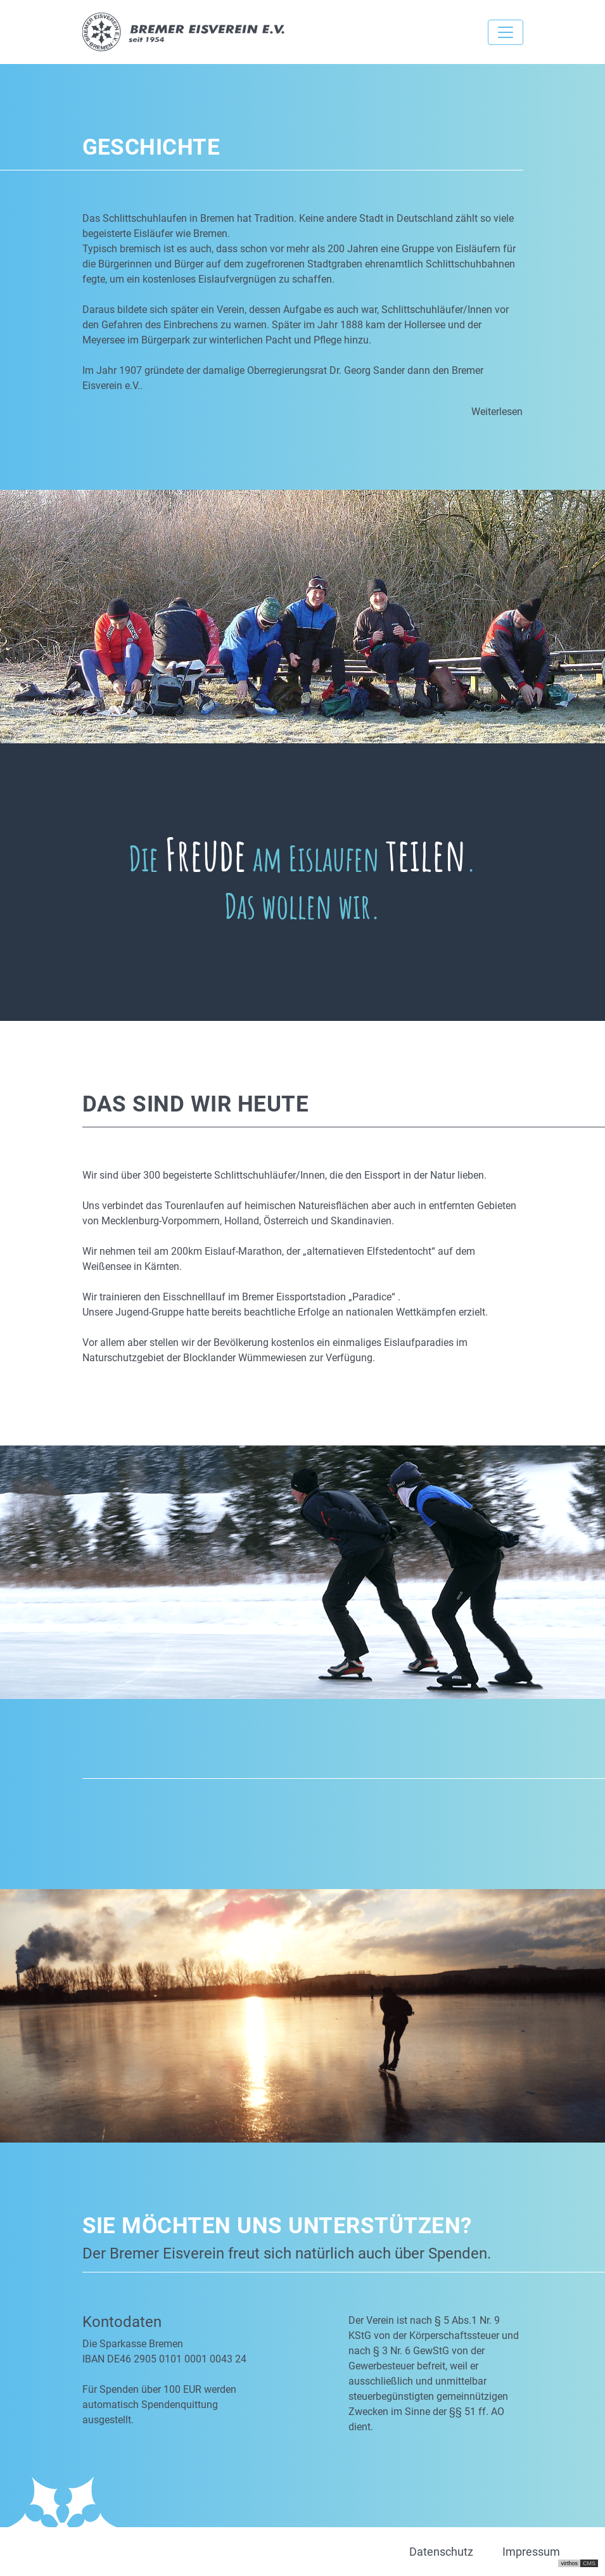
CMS (589, 2563)
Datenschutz (441, 2551)
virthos (569, 2563)
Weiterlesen (497, 412)
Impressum (531, 2551)
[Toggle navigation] (505, 32)
